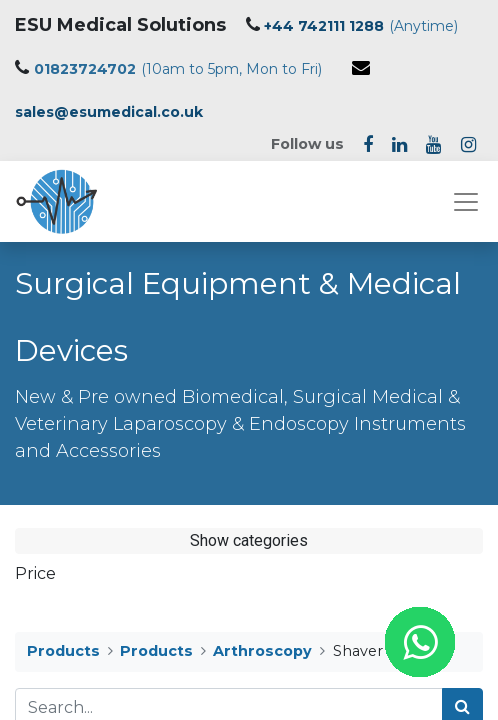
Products (63, 651)
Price (35, 573)
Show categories (249, 540)
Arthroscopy (262, 651)
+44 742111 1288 (324, 26)
